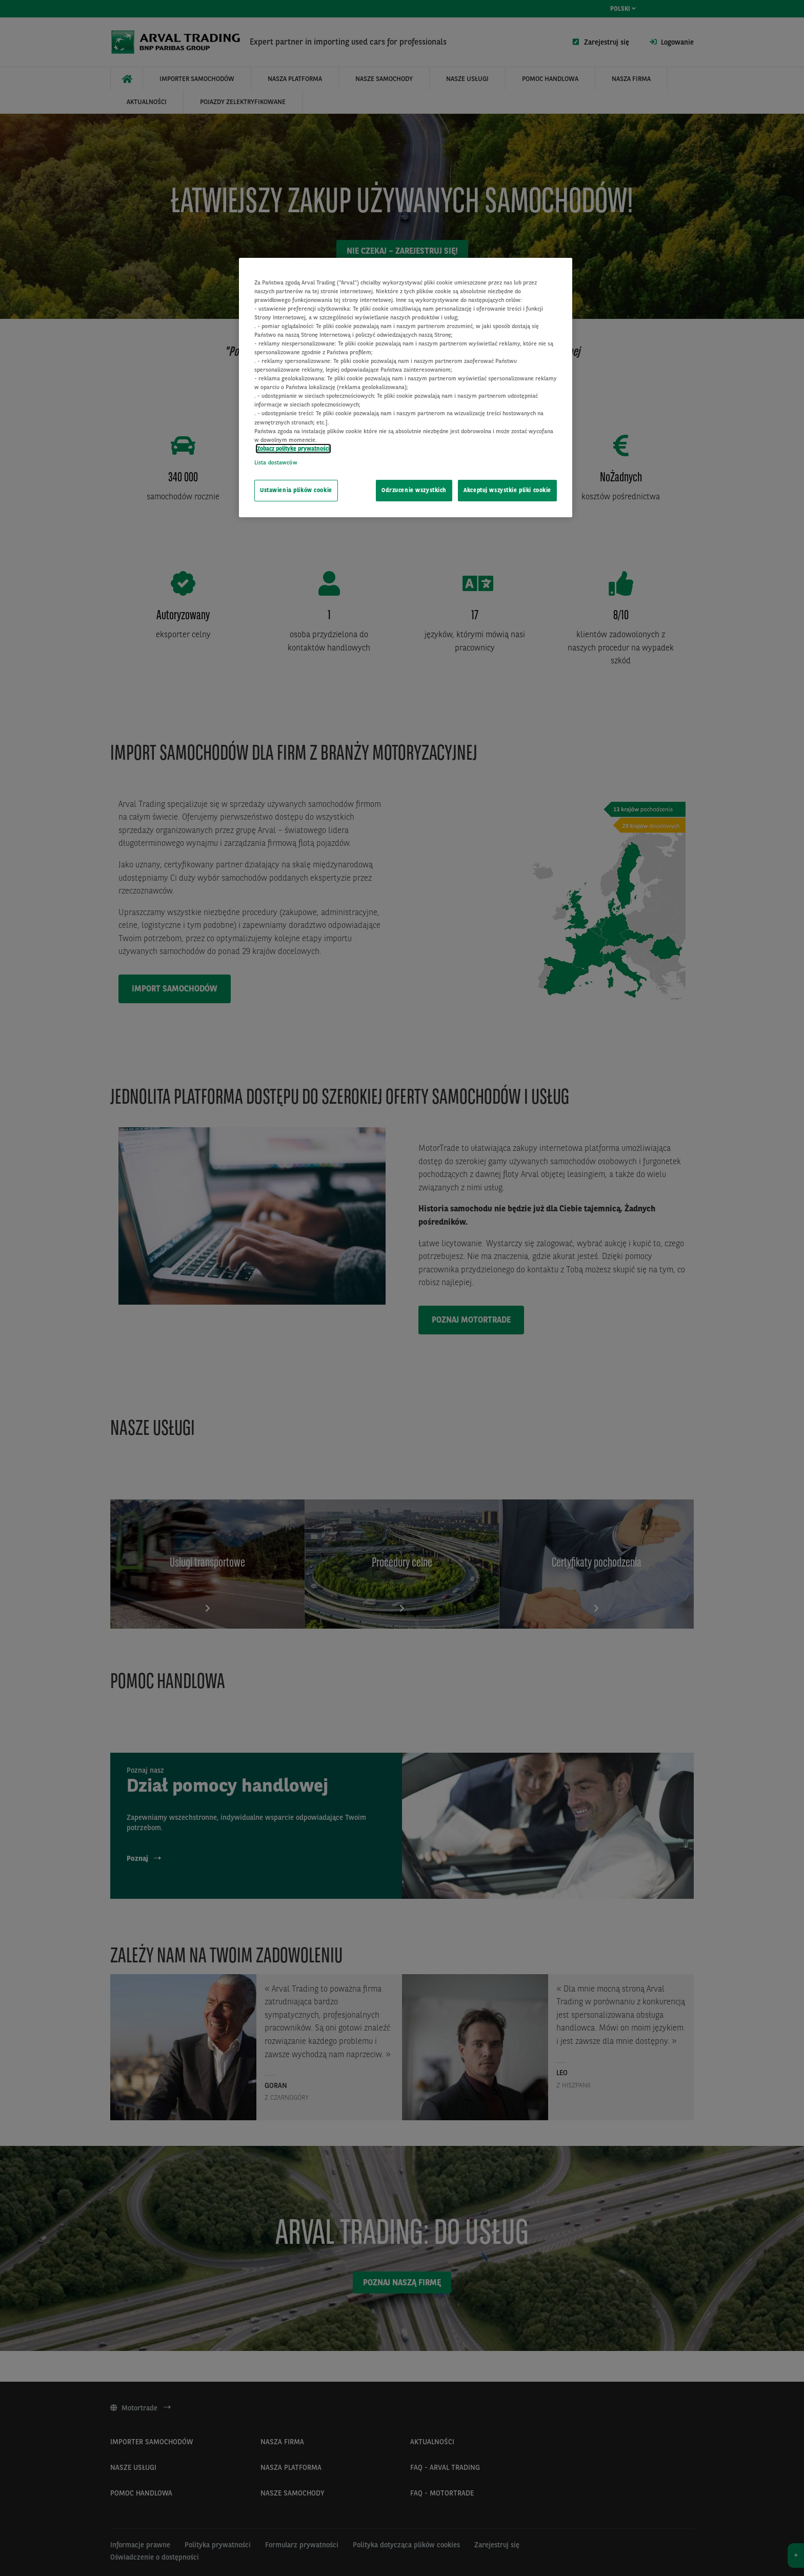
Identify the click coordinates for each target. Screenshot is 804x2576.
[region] (405, 387)
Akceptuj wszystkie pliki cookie (507, 490)
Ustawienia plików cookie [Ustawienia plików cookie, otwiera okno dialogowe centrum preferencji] (296, 490)
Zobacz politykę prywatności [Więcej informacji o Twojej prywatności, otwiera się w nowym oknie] (293, 448)
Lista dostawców (275, 462)
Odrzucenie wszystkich (414, 490)
